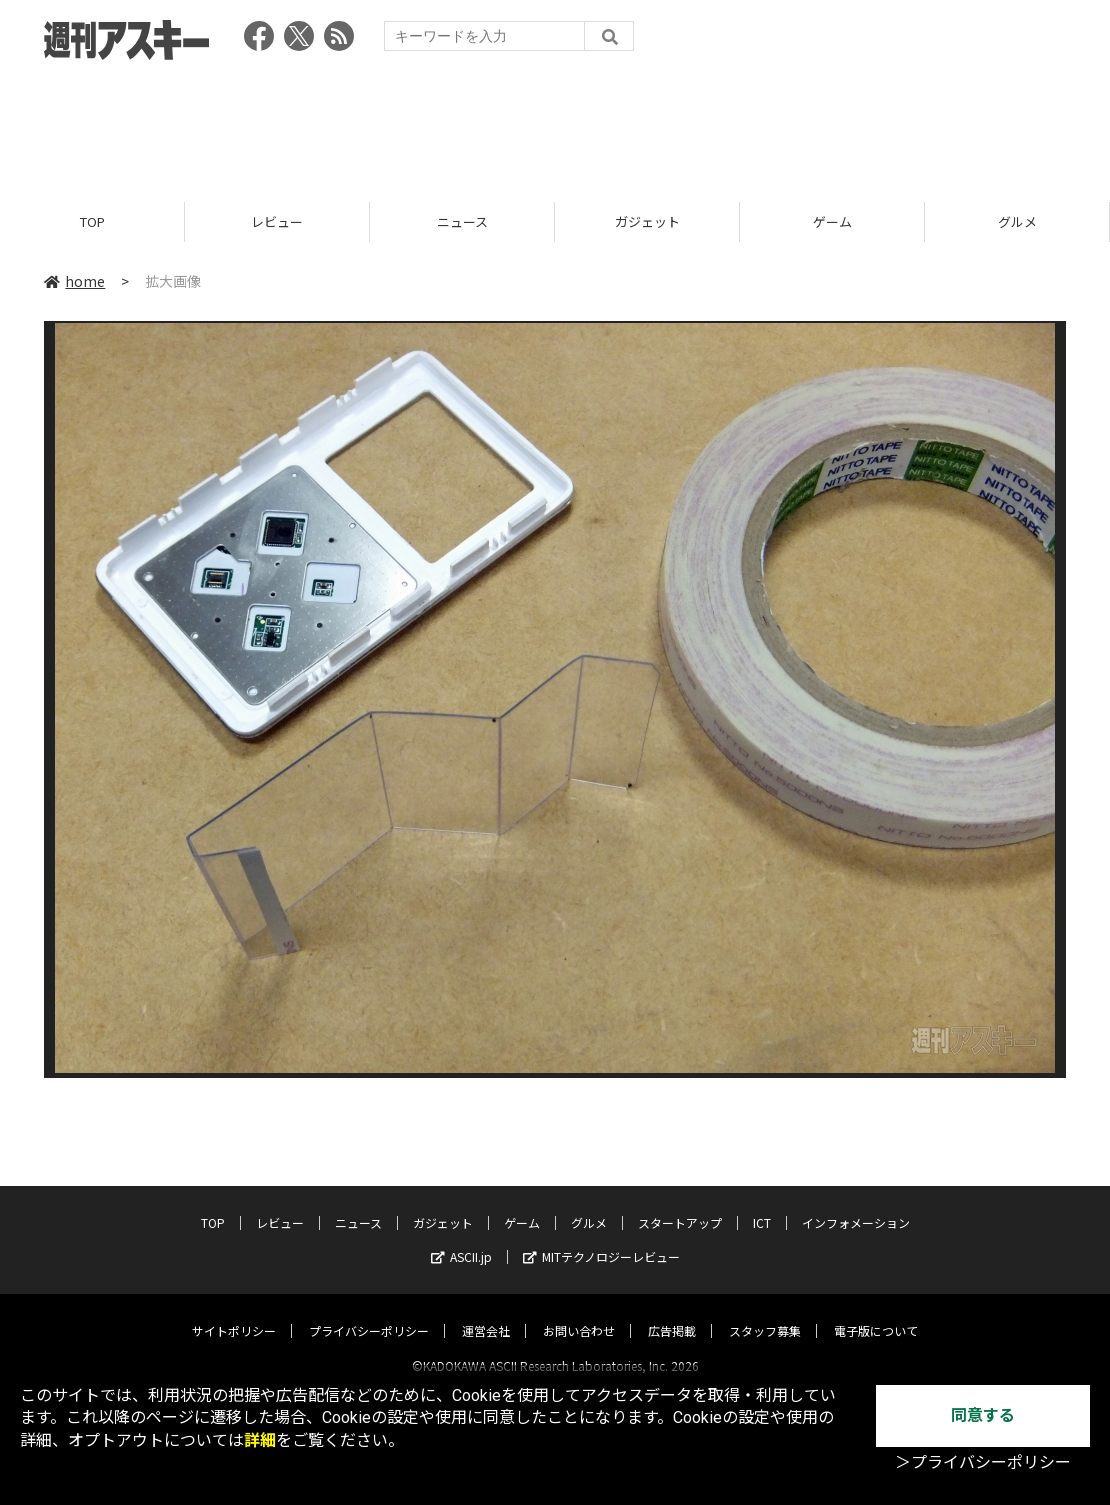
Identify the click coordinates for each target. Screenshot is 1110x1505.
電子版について (876, 1312)
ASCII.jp (461, 1238)
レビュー (277, 222)
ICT (762, 1204)
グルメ (1017, 222)
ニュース (462, 222)
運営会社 (486, 1312)
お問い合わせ (579, 1312)
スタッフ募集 (765, 1312)
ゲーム (832, 222)
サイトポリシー (234, 1312)
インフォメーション (856, 1204)
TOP (92, 222)
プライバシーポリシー (369, 1312)
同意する (983, 1415)
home (74, 282)
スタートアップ (680, 1204)
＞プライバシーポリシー (983, 1462)
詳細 (260, 1440)
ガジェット (647, 222)
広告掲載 (672, 1312)
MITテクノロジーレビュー (601, 1238)
